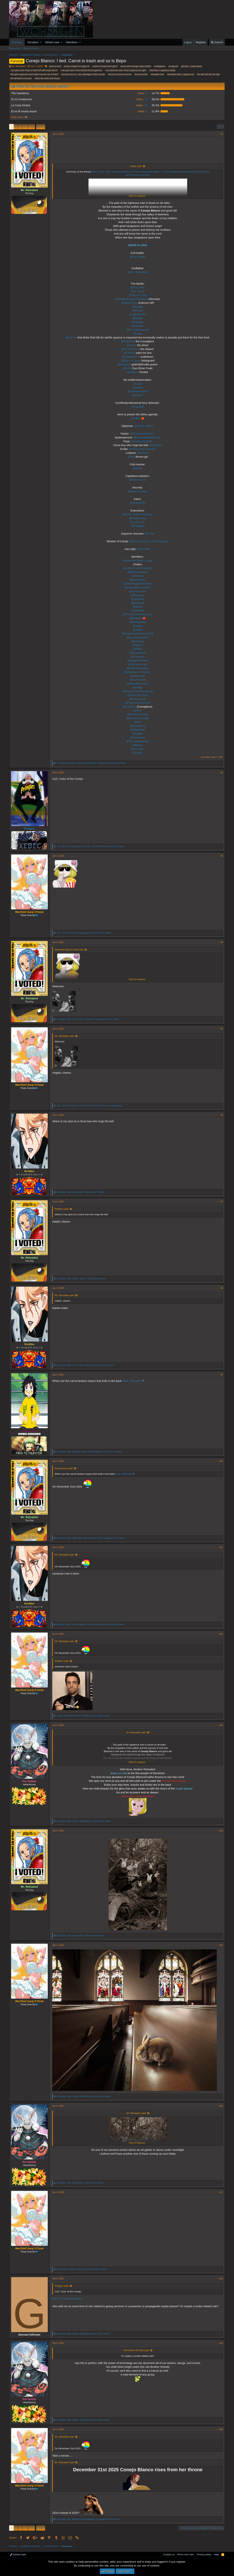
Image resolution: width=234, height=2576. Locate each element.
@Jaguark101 (137, 314)
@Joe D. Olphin (143, 425)
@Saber (132, 372)
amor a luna (55, 66)
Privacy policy (204, 2554)
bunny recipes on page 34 (76, 66)
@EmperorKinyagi (138, 718)
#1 (221, 134)
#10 (221, 1461)
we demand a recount (20, 78)
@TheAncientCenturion (137, 175)
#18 (221, 2278)
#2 (221, 772)
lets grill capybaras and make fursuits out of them (34, 74)
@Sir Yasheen (130, 348)
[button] (41, 42)
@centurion (138, 748)
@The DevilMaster (137, 741)
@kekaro (137, 395)
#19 (221, 2343)
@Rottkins (155, 445)
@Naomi (137, 645)
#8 (221, 1288)
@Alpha (138, 625)
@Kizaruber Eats (137, 695)
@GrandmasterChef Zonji (137, 633)
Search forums (31, 48)
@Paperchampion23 (137, 702)
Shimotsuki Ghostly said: (136, 2350)
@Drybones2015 (141, 441)
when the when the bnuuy (47, 78)
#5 (221, 1029)
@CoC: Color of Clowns (137, 514)
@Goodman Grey (137, 683)
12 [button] (142, 105)
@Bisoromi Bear (131, 171)
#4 (221, 942)
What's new (52, 42)
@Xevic (137, 710)
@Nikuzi (137, 606)
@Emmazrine (137, 652)
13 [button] (142, 99)
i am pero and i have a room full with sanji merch (33, 70)
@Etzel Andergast (137, 668)
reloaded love (157, 74)
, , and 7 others (88, 1019)
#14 (221, 1830)
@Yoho (131, 345)
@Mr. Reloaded (113, 171)
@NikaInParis (129, 302)
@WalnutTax (137, 502)
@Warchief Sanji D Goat (137, 560)
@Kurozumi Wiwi (137, 714)
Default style (18, 2554)
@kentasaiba (138, 622)
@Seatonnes (138, 579)
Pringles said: (62, 2285)
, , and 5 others (81, 1278)
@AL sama (137, 291)
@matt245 (137, 406)
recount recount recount (119, 74)
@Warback (176, 171)
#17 (221, 2192)
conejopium (159, 66)
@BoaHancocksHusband (137, 691)
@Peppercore (137, 518)
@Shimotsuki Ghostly (142, 448)
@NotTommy (138, 725)
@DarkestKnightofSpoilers (131, 299)
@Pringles (137, 525)
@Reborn (137, 575)
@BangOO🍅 (137, 618)
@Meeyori (124, 364)
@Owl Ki (70, 337)
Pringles (29, 828)
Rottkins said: (62, 1209)
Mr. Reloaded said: (64, 1036)
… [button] (25, 126)
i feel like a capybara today (162, 70)
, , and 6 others (84, 933)
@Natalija (138, 322)
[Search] (217, 42)
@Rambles (143, 548)
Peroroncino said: (64, 1468)
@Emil (127, 368)
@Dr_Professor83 (137, 329)
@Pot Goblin (98, 171)
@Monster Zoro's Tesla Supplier (149, 541)
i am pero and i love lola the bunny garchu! (81, 70)
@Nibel (137, 629)
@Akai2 (137, 468)
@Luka (137, 333)
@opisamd (146, 171)
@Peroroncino (201, 171)
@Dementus (137, 737)
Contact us (168, 2554)
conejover (173, 66)
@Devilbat (187, 171)
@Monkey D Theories (137, 672)
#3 (221, 856)
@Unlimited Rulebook (147, 437)
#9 (221, 1374)
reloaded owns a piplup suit (180, 74)
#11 (221, 1547)
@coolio (137, 752)
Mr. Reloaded (19, 66)
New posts (14, 48)
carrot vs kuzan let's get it (105, 66)
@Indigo (137, 687)
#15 (221, 1945)
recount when (141, 74)
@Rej (130, 456)
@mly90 (138, 387)
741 (32, 126)
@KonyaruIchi (137, 698)
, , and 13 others (90, 846)
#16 (221, 2106)
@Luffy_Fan (137, 522)
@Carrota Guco (137, 664)
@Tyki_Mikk (137, 287)
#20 (221, 2429)
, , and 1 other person (90, 1105)
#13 (221, 1725)
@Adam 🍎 (138, 418)
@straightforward (137, 660)
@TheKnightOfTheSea (138, 583)
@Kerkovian (137, 675)
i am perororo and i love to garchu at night (125, 70)
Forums (17, 42)
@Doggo (137, 306)
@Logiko (137, 733)
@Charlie (137, 325)
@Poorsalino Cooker (137, 587)
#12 (221, 1634)
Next (40, 126)
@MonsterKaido (138, 391)
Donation (32, 42)
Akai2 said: (136, 166)
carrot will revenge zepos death (135, 66)
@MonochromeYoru (142, 433)
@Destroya (137, 641)
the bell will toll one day (208, 74)
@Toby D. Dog (138, 295)
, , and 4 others (84, 2096)
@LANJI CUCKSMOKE (137, 568)
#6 (221, 1115)
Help (216, 2554)
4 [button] (142, 111)
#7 (221, 1201)
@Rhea (137, 648)
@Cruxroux (137, 656)
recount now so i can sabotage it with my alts (83, 74)
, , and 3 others (90, 1624)
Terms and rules (185, 2554)
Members (72, 42)
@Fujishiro (127, 341)
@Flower (137, 310)
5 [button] (142, 93)
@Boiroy (137, 745)
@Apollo (137, 318)
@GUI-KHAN (137, 679)
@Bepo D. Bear (161, 171)
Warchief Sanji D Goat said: (69, 949)
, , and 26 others (91, 763)
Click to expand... (138, 195)
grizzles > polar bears (191, 66)
